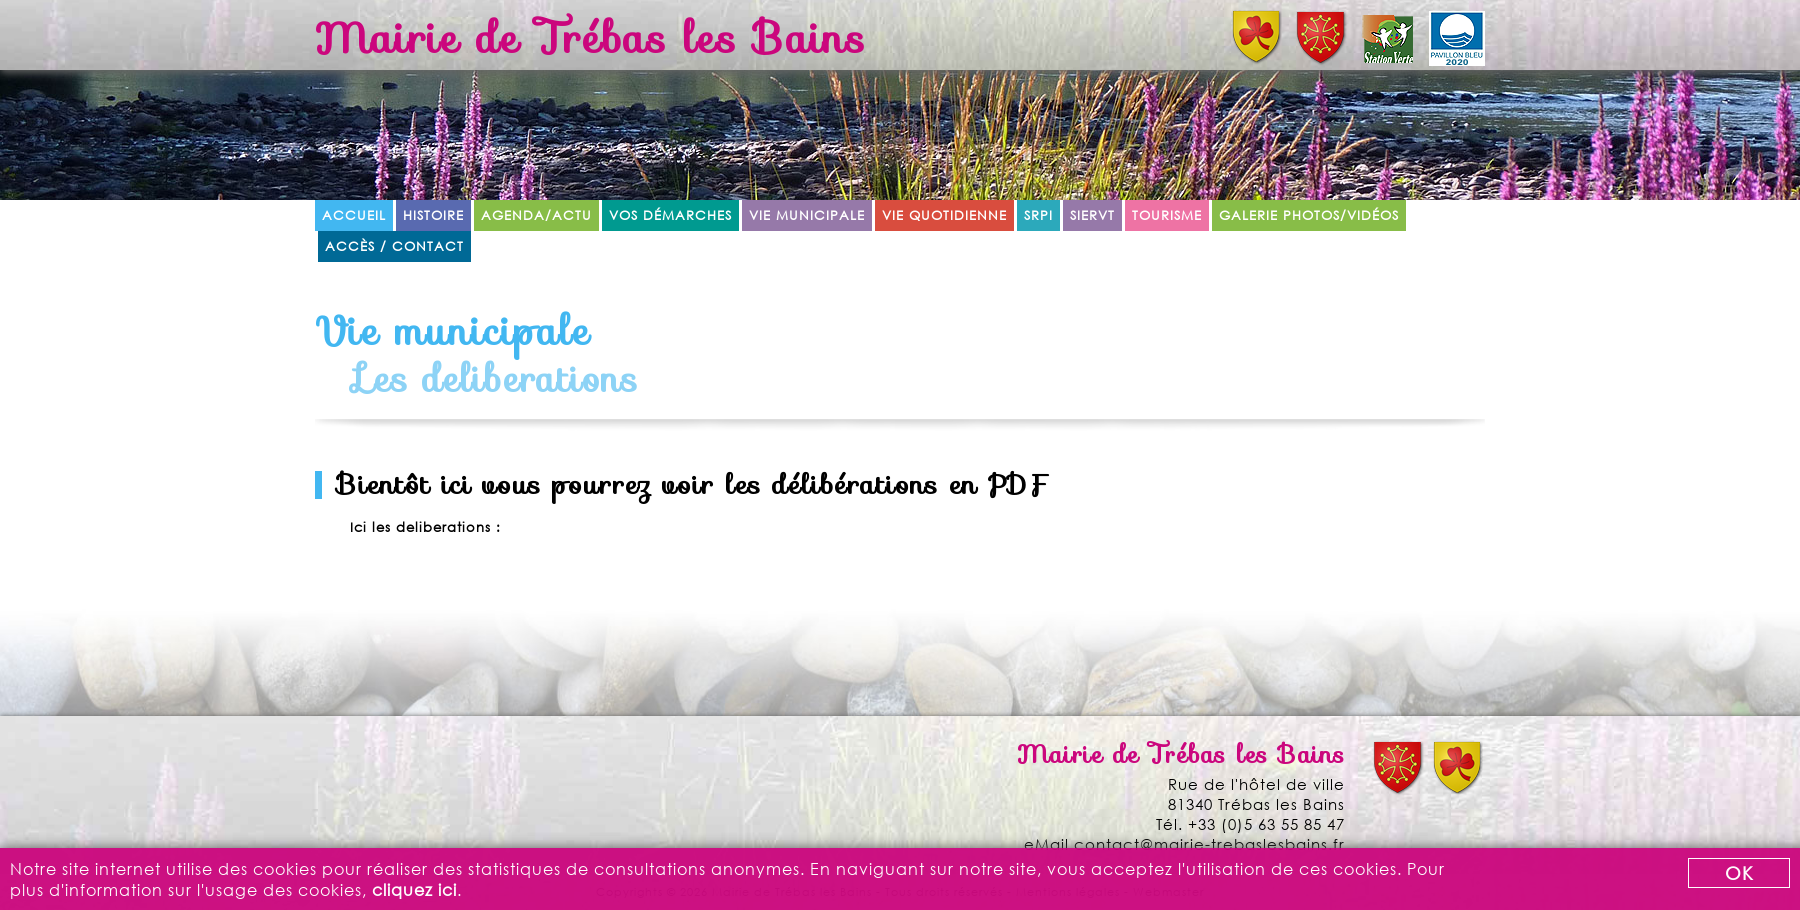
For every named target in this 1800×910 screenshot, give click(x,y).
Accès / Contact (394, 246)
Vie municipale (807, 215)
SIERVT (1092, 215)
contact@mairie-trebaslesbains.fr (1209, 844)
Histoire (433, 215)
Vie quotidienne (944, 215)
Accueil (354, 215)
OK (1739, 873)
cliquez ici (414, 889)
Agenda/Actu (536, 215)
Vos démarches (670, 215)
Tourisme (1167, 215)
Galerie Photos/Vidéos (1309, 215)
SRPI (1038, 215)
